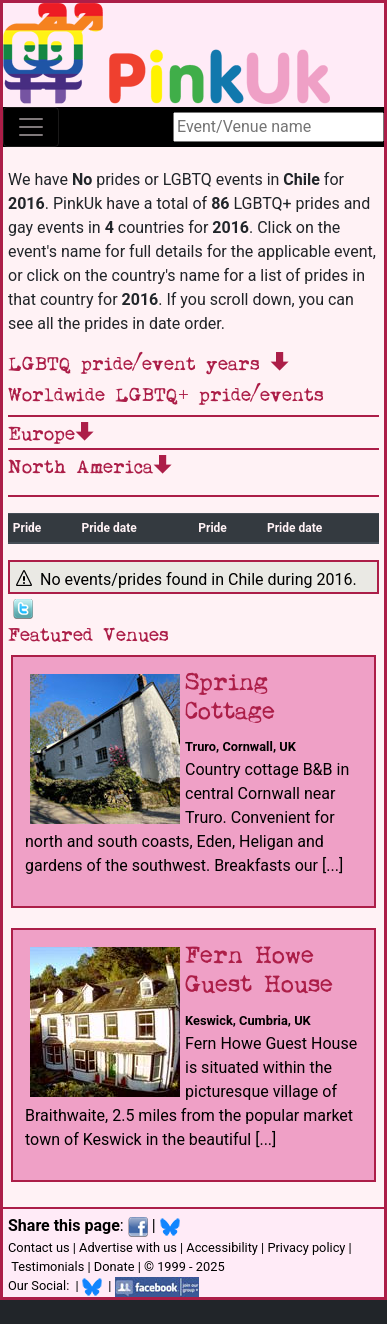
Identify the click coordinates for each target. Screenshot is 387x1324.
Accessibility (222, 1247)
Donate (114, 1266)
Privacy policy (306, 1247)
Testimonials (47, 1266)
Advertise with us (128, 1247)
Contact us (39, 1247)
